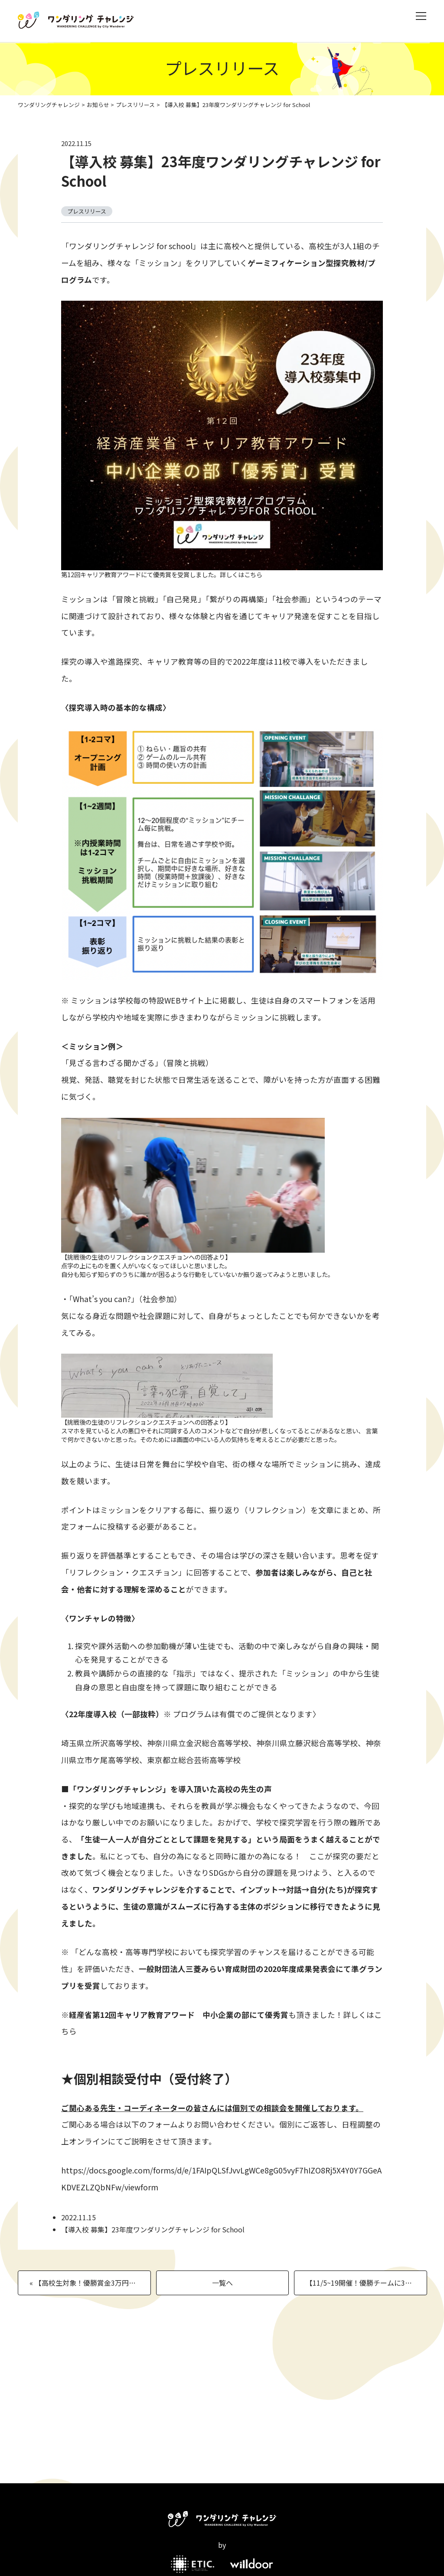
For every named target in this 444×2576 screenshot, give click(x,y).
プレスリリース (135, 105)
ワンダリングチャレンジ (49, 105)
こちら (253, 574)
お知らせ (98, 105)
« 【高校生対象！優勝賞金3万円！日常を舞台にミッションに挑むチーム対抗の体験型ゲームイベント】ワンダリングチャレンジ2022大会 (90, 2282)
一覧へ (222, 2282)
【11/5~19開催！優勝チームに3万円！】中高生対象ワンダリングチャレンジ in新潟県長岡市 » (366, 2282)
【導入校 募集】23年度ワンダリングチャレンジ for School (221, 171)
